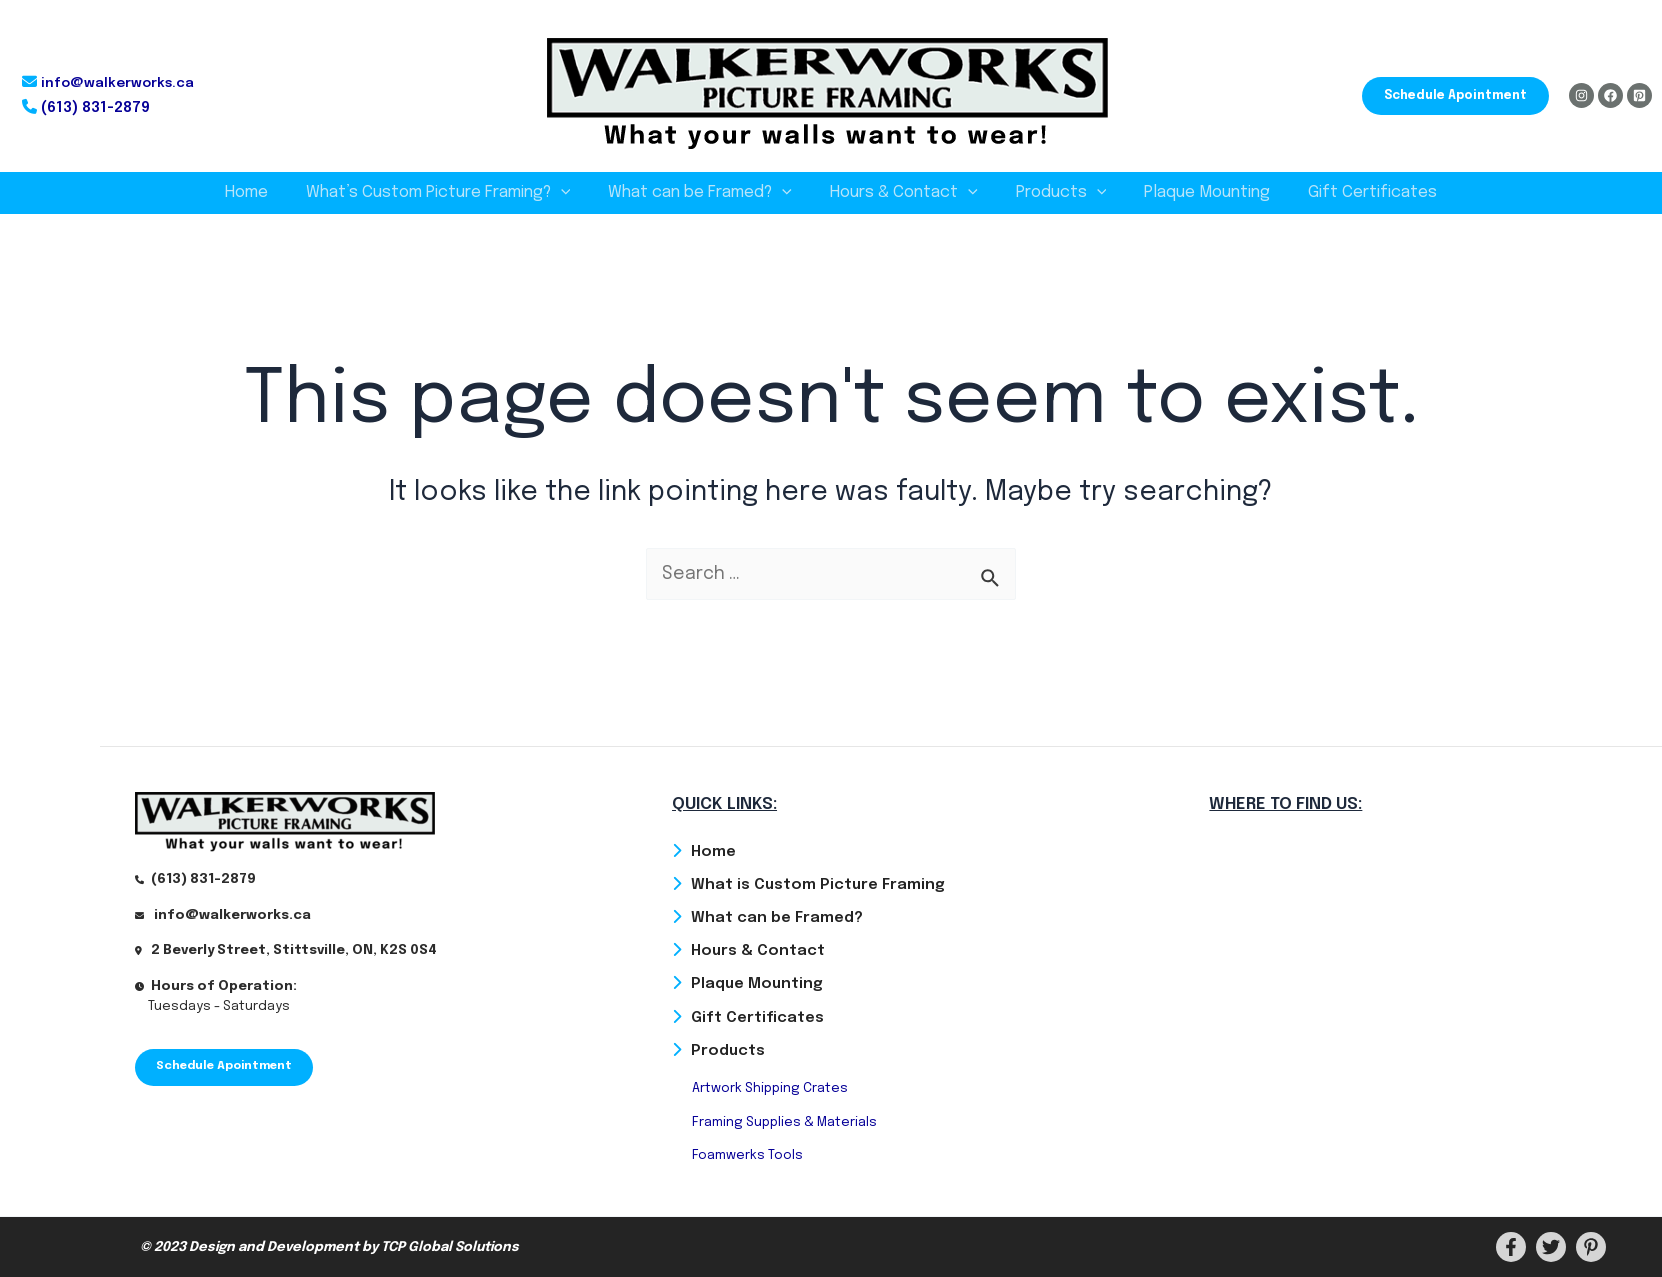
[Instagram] (1581, 95)
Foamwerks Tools (747, 1155)
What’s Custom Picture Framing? (450, 193)
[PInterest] (1591, 1247)
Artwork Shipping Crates (770, 1088)
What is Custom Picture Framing (818, 883)
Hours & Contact (904, 193)
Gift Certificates (1354, 192)
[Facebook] (1610, 95)
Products (1055, 193)
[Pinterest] (1639, 95)
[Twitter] (1551, 1247)
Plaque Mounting (1195, 192)
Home (264, 192)
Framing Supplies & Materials (784, 1121)
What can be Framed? (706, 193)
